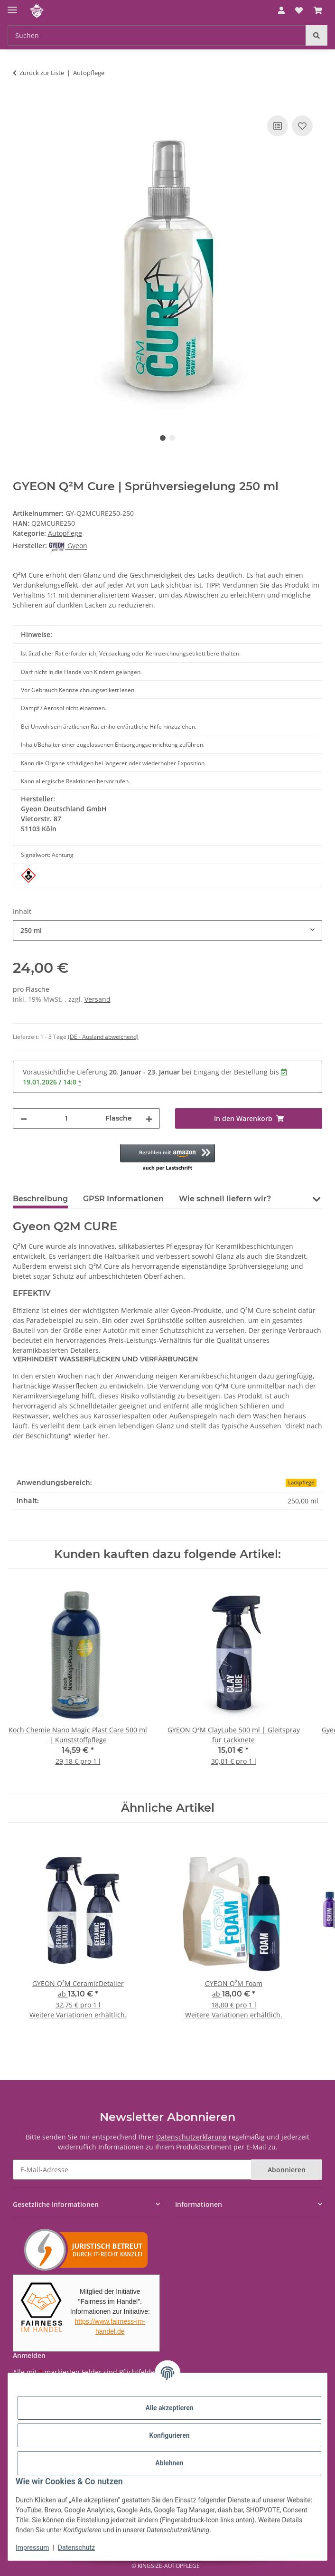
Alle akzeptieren (169, 2408)
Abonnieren (287, 2169)
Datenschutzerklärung (191, 2136)
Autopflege (65, 533)
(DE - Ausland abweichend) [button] (103, 1037)
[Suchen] (316, 35)
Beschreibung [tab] (40, 1198)
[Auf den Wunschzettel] (302, 125)
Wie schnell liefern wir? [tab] (225, 1198)
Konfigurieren (169, 2435)
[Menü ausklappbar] (12, 6)
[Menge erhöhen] (149, 1118)
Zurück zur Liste (41, 72)
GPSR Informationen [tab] (123, 1198)
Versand (97, 999)
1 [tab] (163, 438)
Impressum (32, 2547)
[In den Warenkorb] (20, 102)
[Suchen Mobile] (157, 35)
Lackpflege (301, 1482)
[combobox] (168, 930)
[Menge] (66, 1118)
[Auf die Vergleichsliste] (277, 125)
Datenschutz (76, 2547)
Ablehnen (169, 2463)
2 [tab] (172, 438)
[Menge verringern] (23, 1118)
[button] (281, 10)
